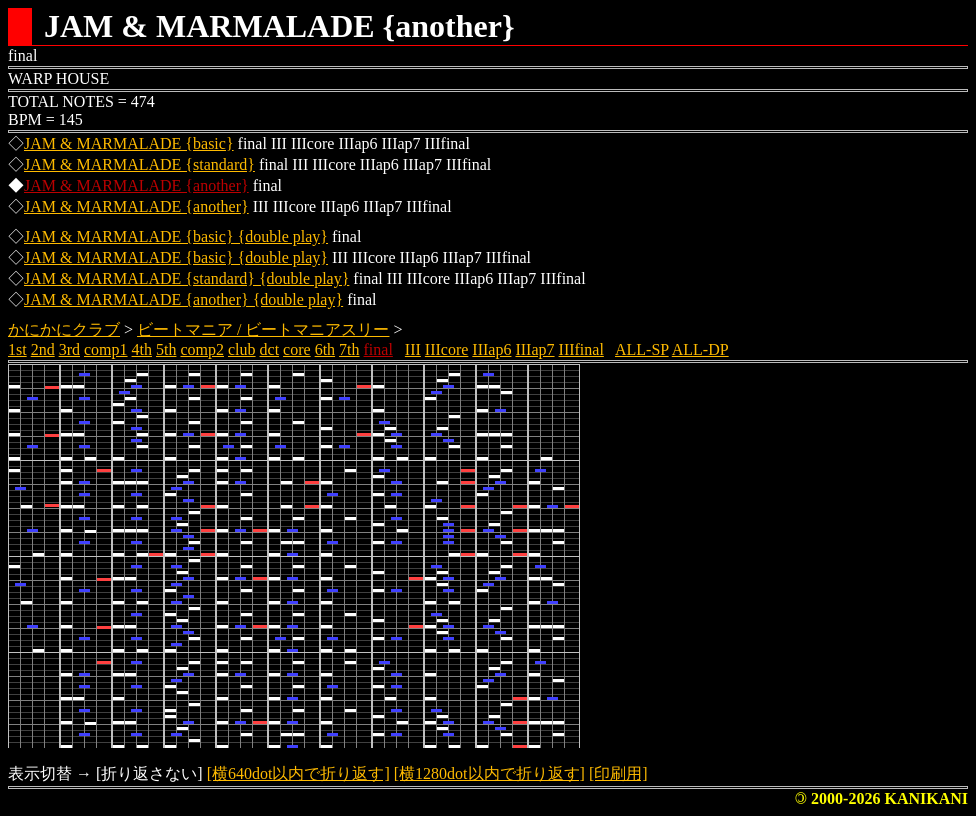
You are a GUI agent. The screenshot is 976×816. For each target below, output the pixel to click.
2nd (43, 349)
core (297, 349)
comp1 (106, 349)
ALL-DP (700, 349)
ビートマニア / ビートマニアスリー (263, 329)
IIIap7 (534, 349)
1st (17, 349)
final (378, 349)
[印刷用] (618, 773)
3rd (69, 349)
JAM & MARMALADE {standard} (139, 164)
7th (349, 349)
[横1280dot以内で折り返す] (489, 773)
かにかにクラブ (64, 329)
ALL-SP (642, 349)
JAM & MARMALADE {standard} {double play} (186, 278)
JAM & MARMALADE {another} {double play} (183, 299)
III (413, 349)
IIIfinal (581, 349)
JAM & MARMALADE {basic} (129, 143)
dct (270, 349)
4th (142, 349)
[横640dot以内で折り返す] (298, 773)
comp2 (202, 349)
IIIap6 (491, 349)
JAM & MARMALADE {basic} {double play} (176, 236)
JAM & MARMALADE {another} (136, 185)
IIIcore (447, 349)
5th (166, 349)
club (242, 349)
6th (325, 349)
